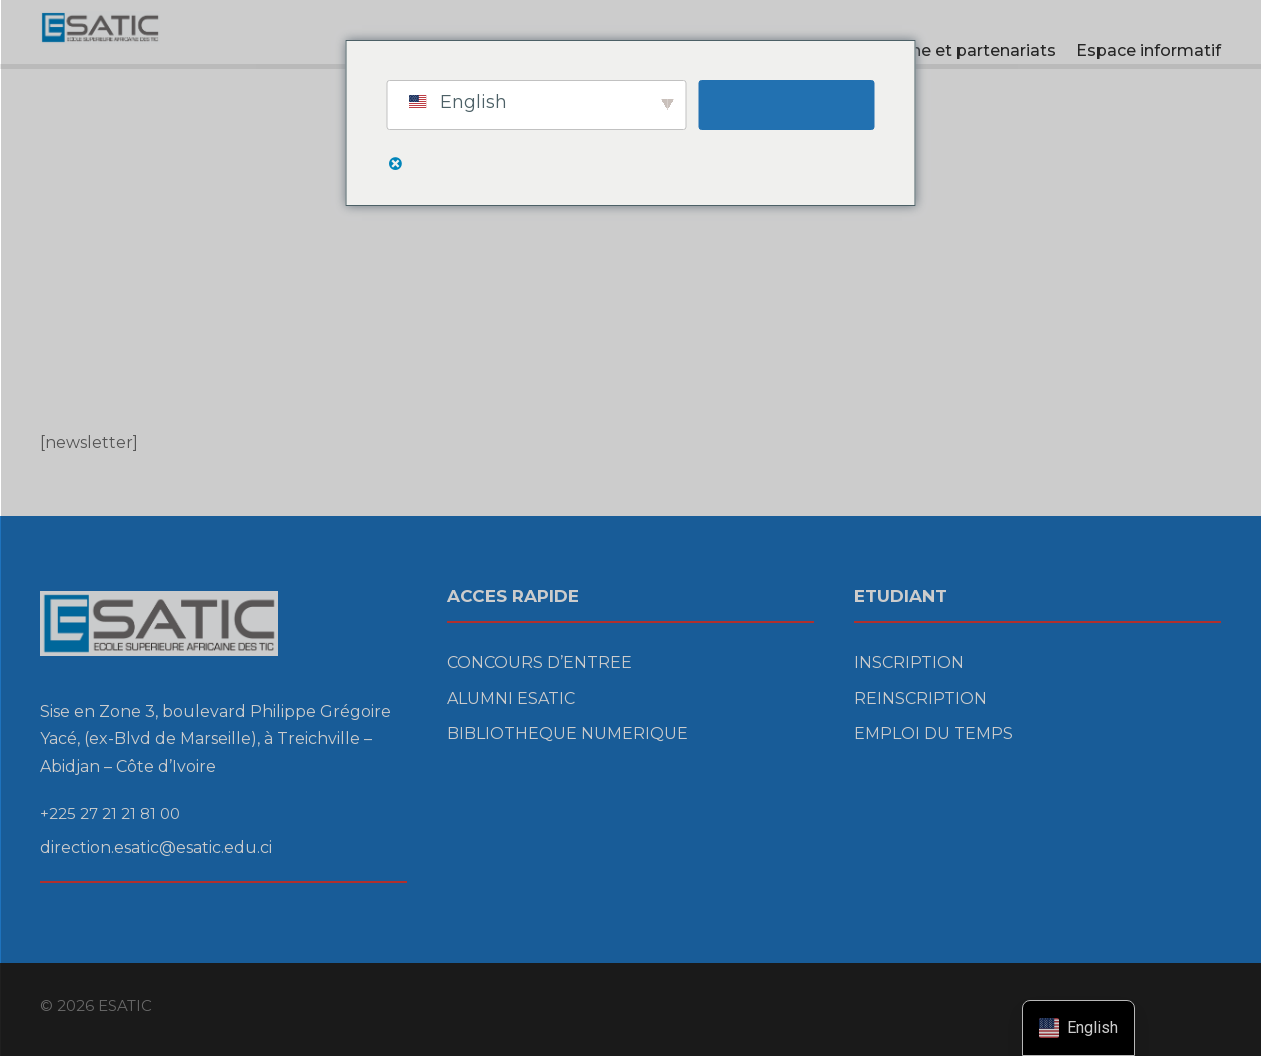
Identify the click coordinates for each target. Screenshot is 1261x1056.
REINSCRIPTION (920, 698)
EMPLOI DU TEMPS (933, 733)
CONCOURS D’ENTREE (539, 662)
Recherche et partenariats (950, 50)
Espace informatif (1148, 50)
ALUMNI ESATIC (511, 698)
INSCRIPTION (909, 662)
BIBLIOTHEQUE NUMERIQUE (567, 733)
